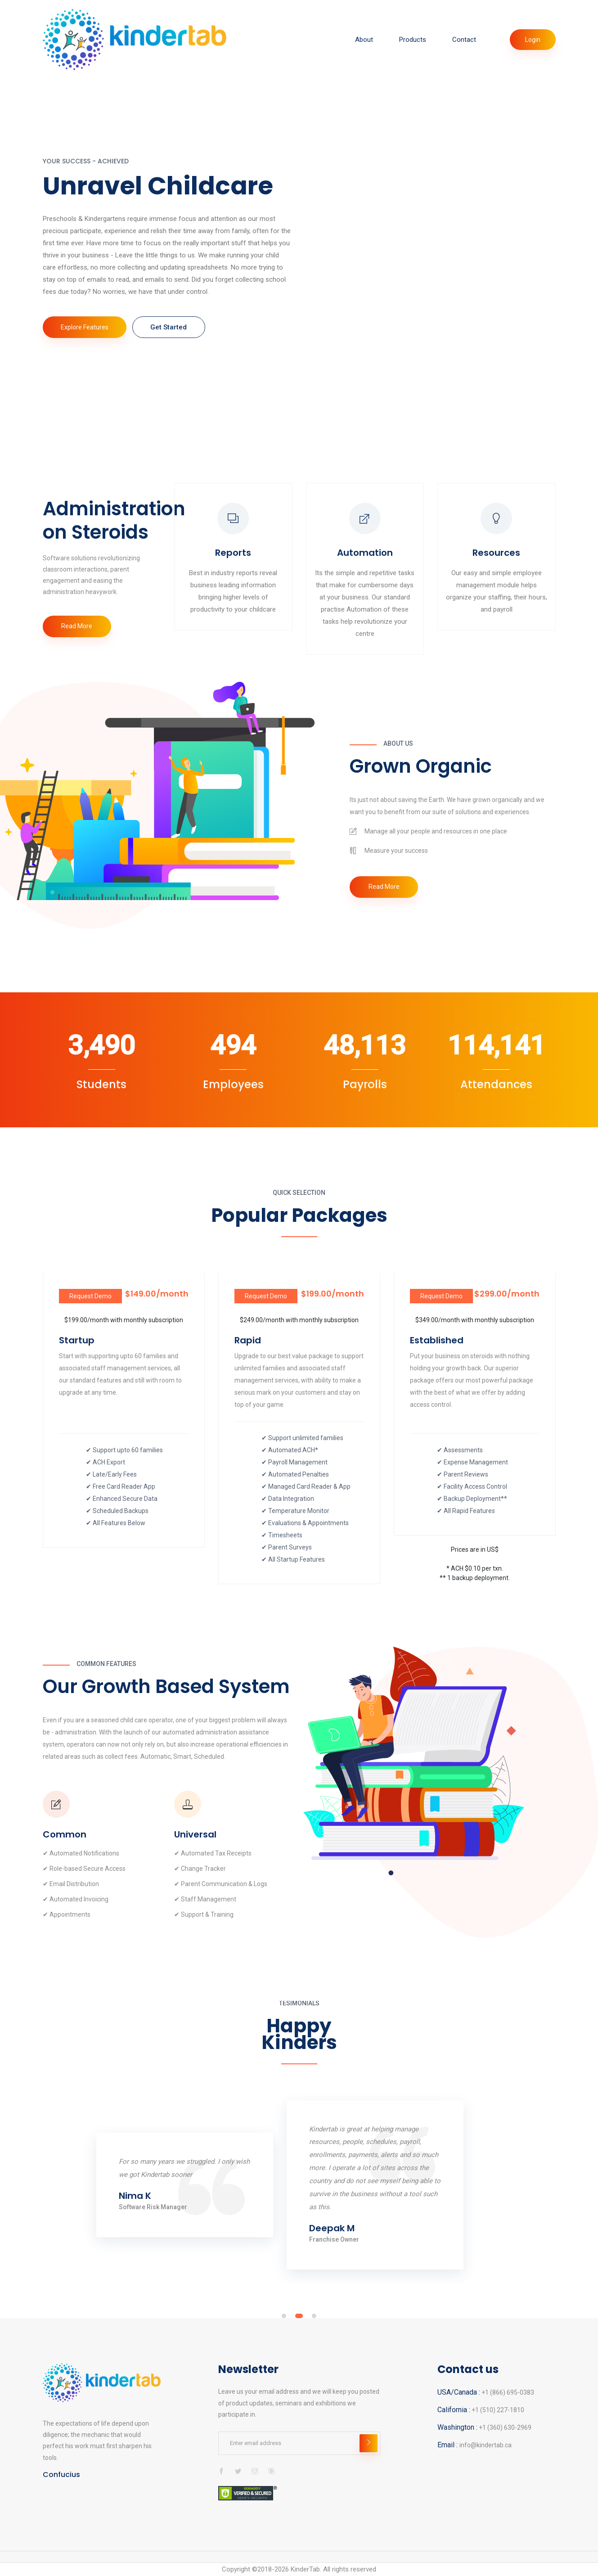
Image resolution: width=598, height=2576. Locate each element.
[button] (284, 2320)
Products (412, 40)
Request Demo (90, 1298)
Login (532, 39)
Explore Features (87, 334)
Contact (464, 40)
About (364, 40)
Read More (78, 628)
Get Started (177, 334)
